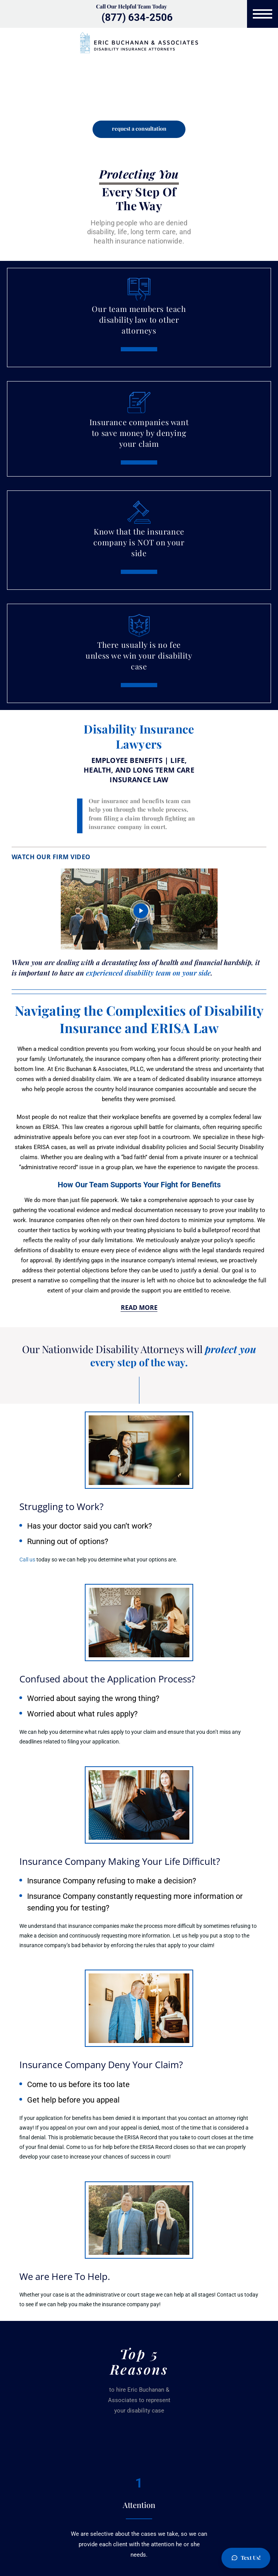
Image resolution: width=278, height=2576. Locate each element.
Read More (139, 1307)
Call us (27, 1559)
